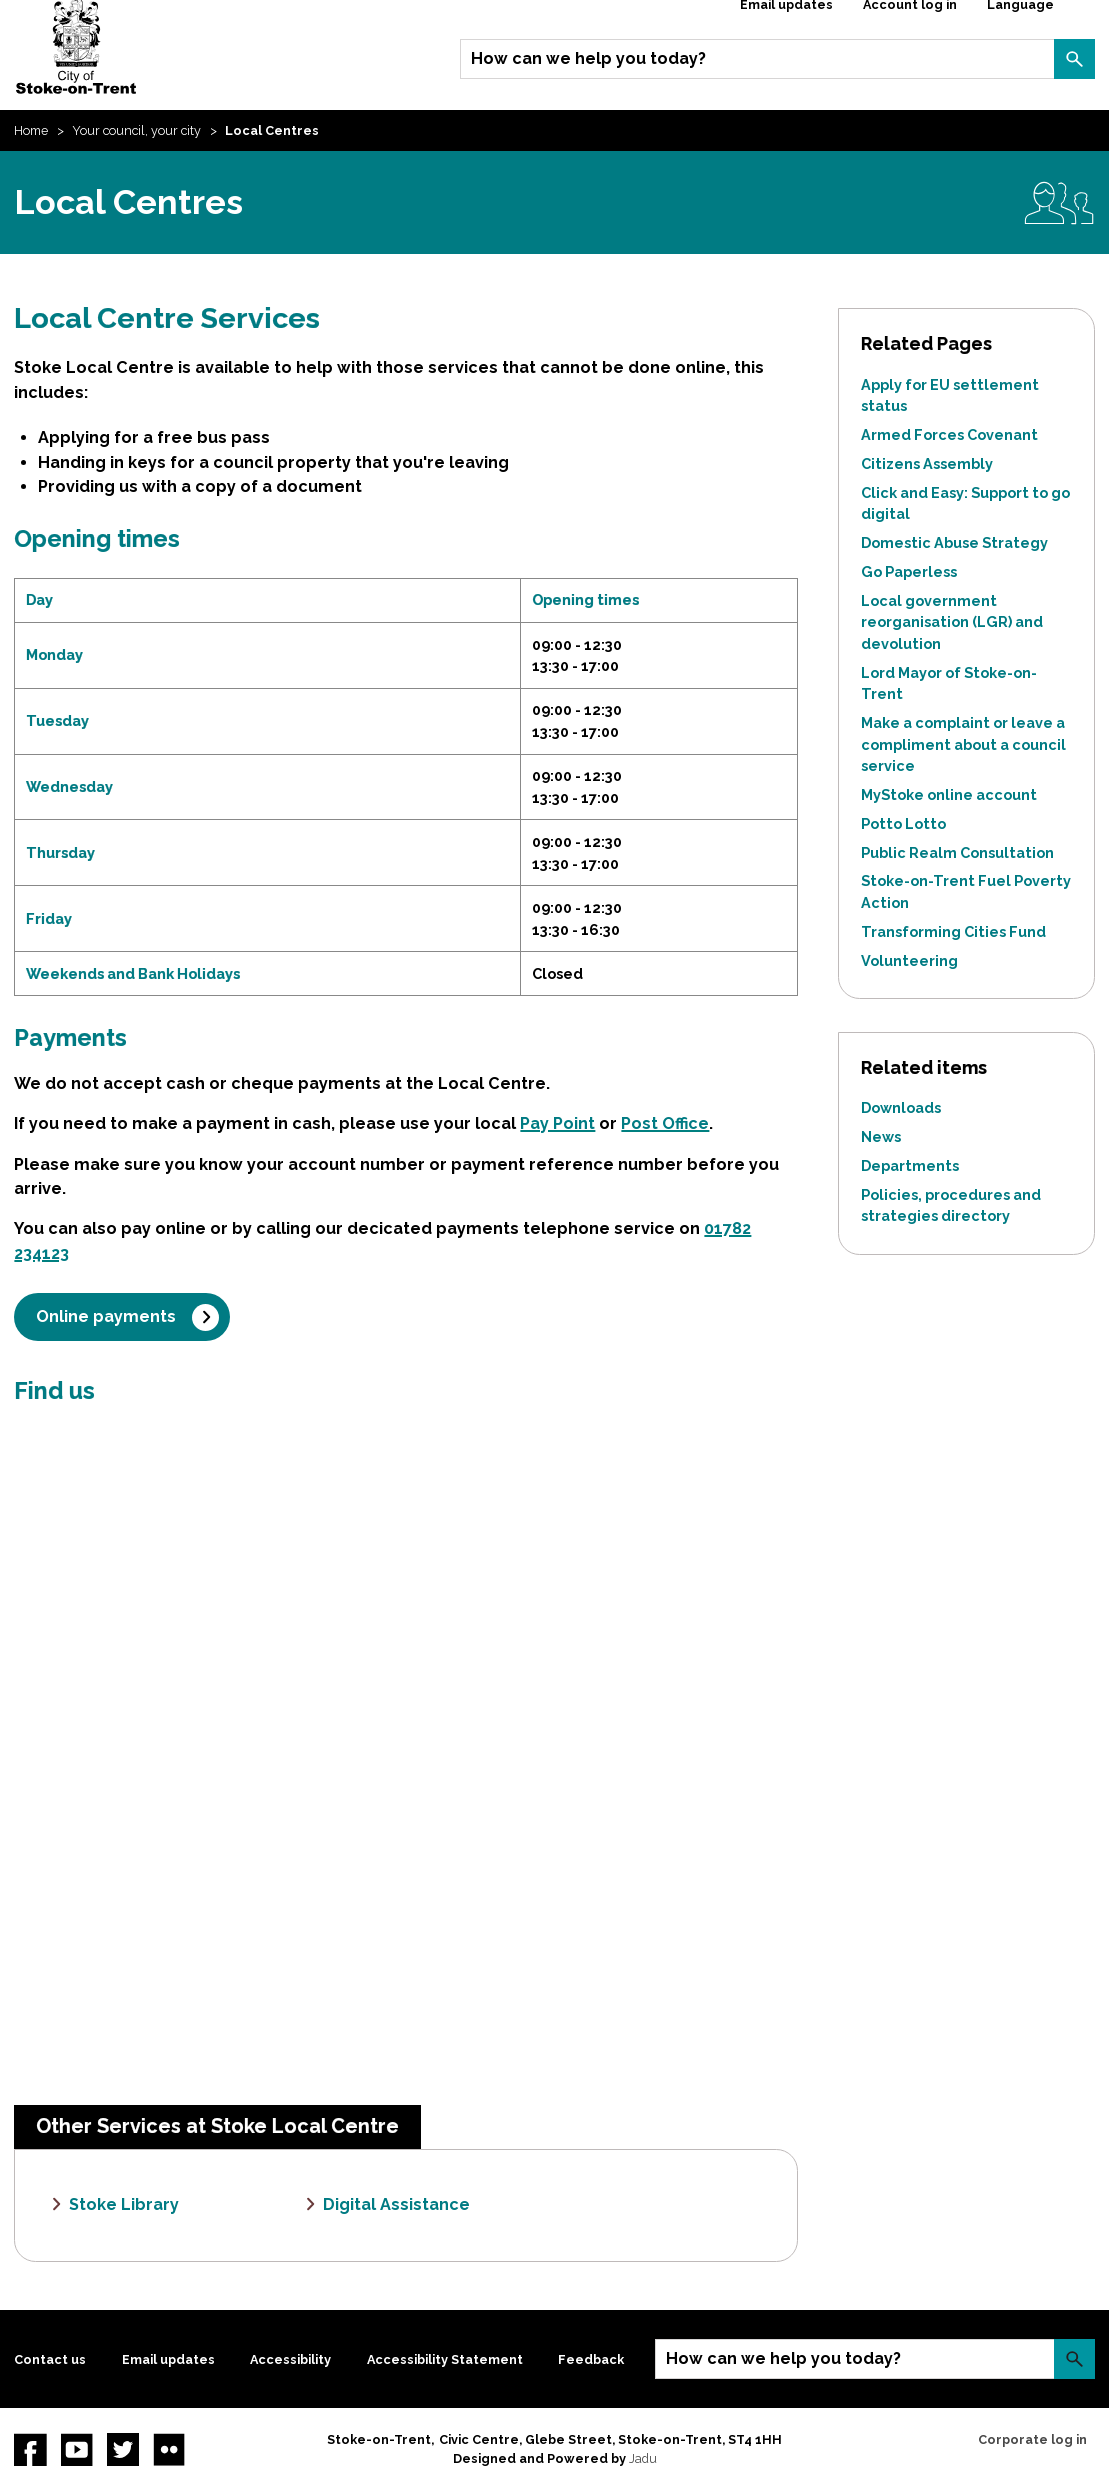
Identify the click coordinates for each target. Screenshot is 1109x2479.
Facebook (30, 2449)
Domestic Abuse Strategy (954, 542)
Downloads (901, 1107)
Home (31, 130)
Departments (910, 1165)
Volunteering (909, 960)
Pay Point (557, 1123)
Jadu (643, 2458)
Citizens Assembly (927, 463)
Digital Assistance (396, 2204)
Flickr (169, 2449)
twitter (123, 2449)
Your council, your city (136, 130)
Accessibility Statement (445, 2359)
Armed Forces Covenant (949, 434)
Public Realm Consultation (957, 852)
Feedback (591, 2359)
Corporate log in (1032, 2439)
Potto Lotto (903, 823)
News (881, 1136)
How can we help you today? (588, 58)
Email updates (168, 2359)
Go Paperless (909, 571)
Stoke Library (124, 2204)
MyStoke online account (949, 794)
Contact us (50, 2359)
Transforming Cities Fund (953, 931)
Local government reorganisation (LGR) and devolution (952, 622)
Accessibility (290, 2359)
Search (1074, 59)
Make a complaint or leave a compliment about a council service (963, 744)
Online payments (106, 1316)
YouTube (77, 2449)
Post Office (665, 1123)
